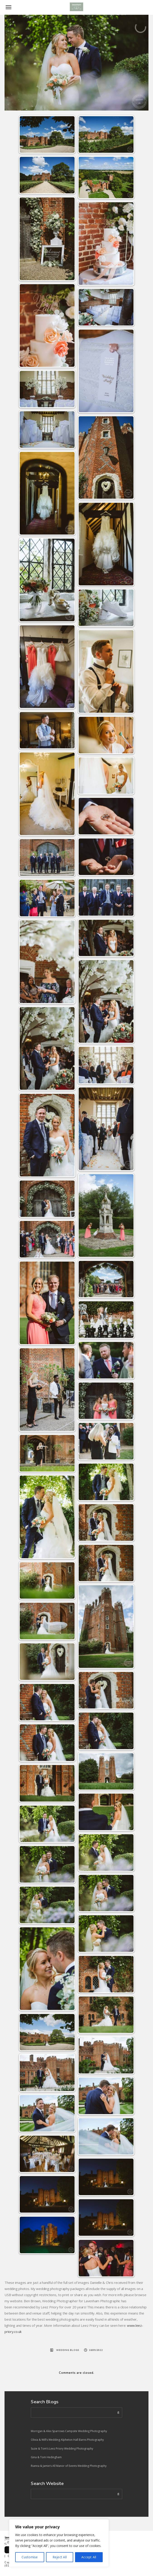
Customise (30, 2557)
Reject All (60, 2557)
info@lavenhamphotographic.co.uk (31, 2569)
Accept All (88, 2557)
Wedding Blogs (67, 2350)
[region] (59, 2543)
